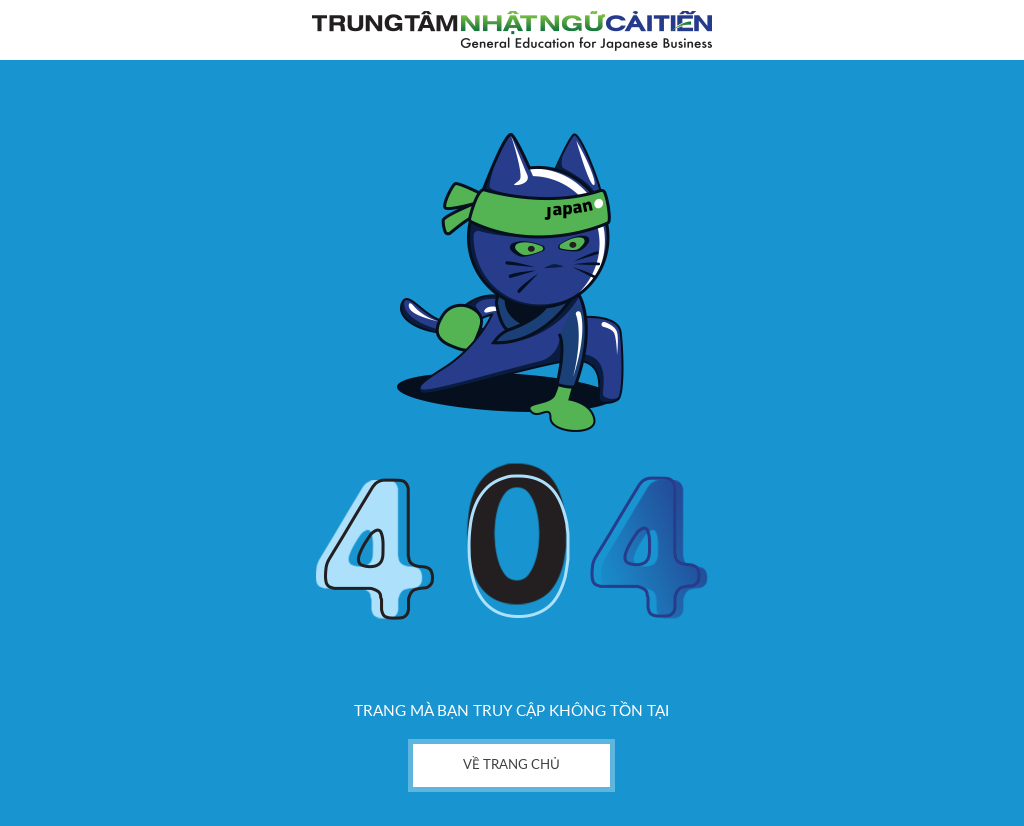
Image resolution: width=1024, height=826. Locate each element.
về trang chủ (511, 765)
